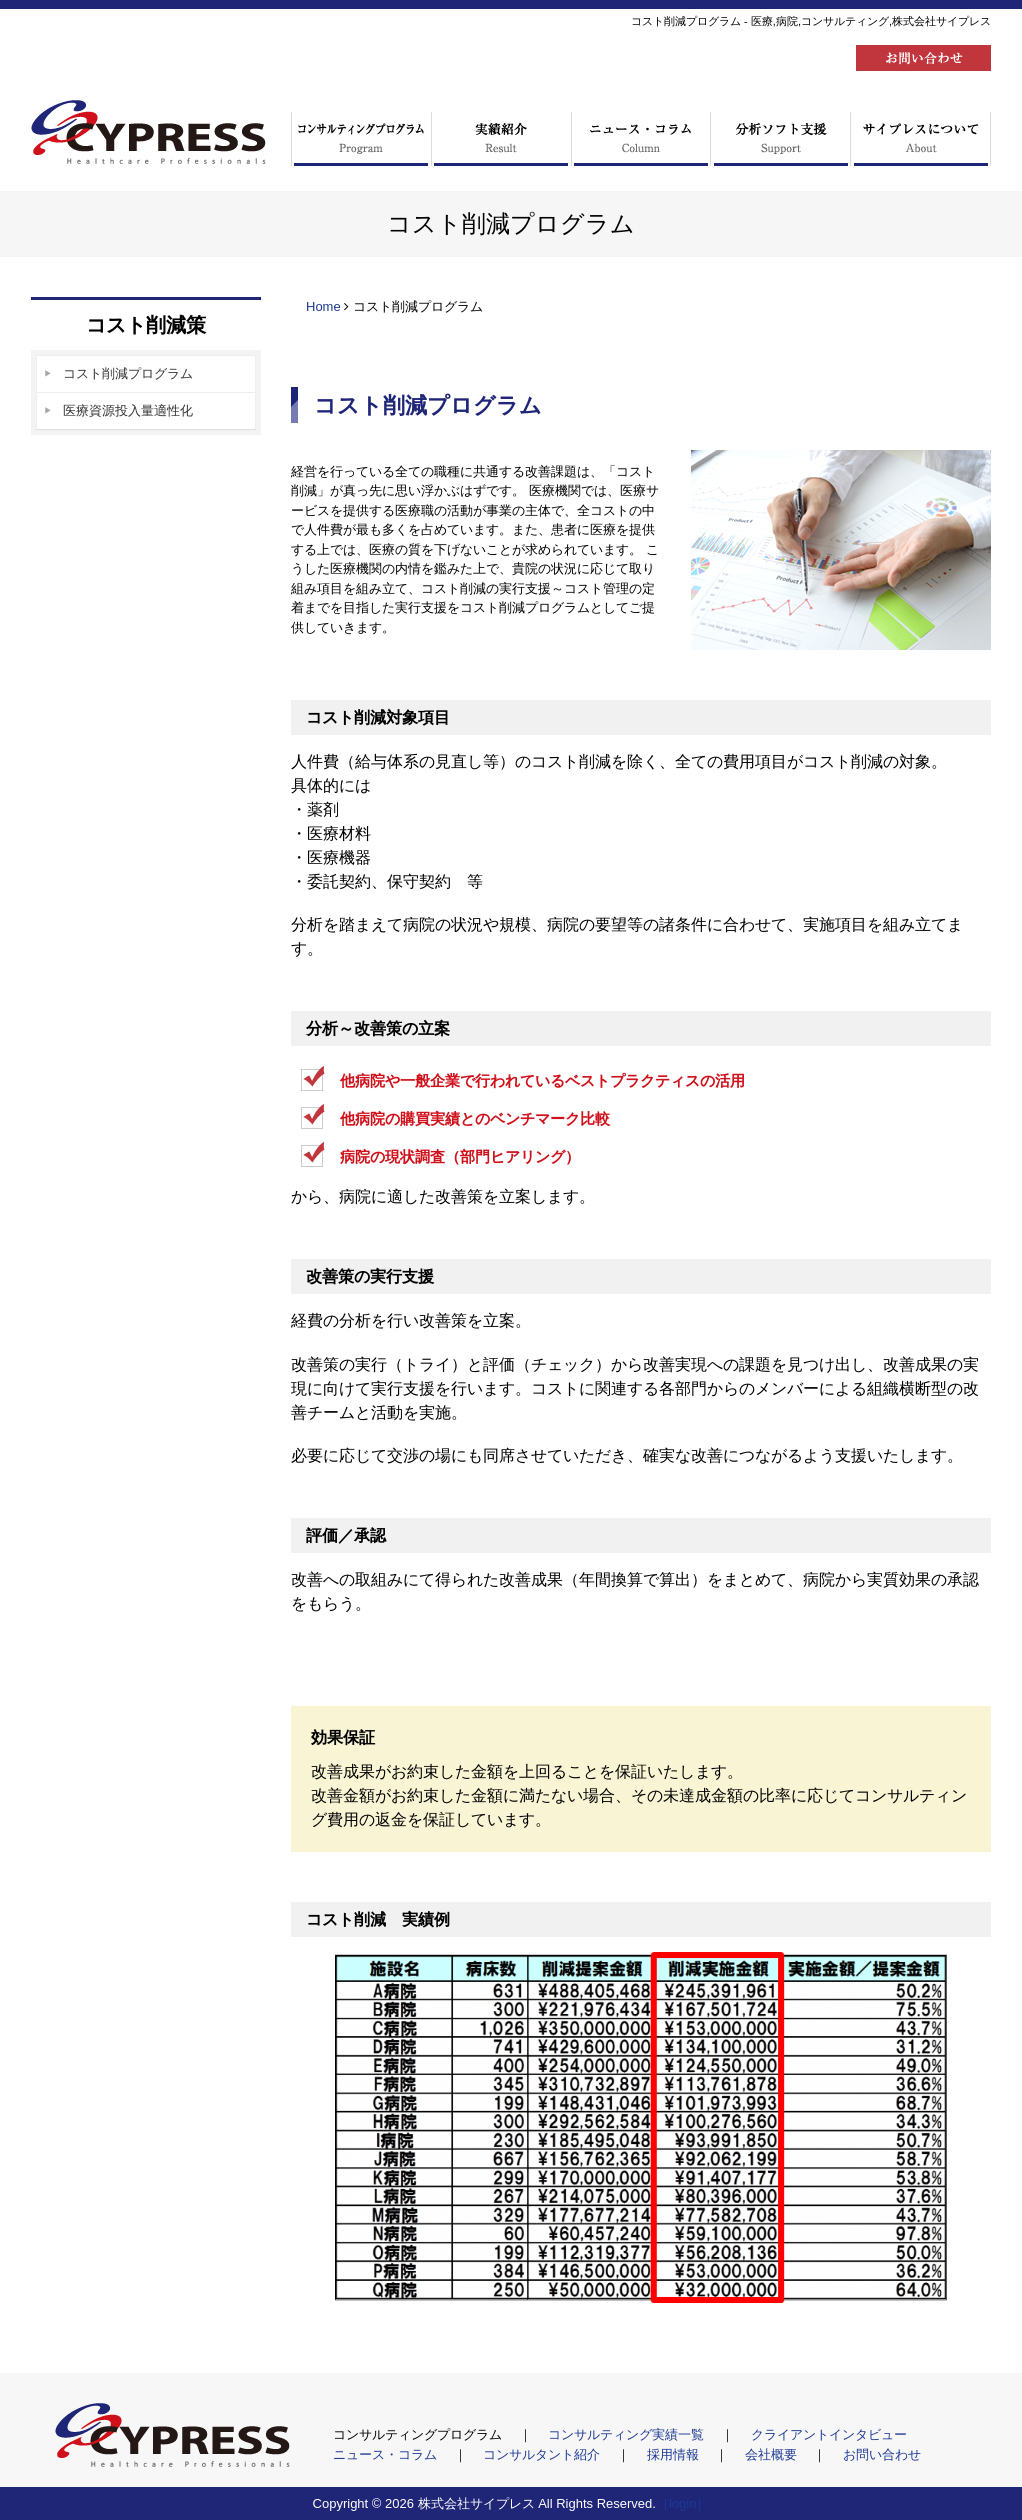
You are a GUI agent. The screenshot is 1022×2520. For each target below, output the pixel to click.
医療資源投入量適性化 (128, 410)
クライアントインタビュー (829, 2434)
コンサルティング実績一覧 (628, 2434)
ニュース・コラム (387, 2454)
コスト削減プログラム (128, 373)
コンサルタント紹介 (543, 2454)
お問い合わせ (882, 2454)
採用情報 (675, 2454)
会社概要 (773, 2454)
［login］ (682, 2503)
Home (323, 306)
